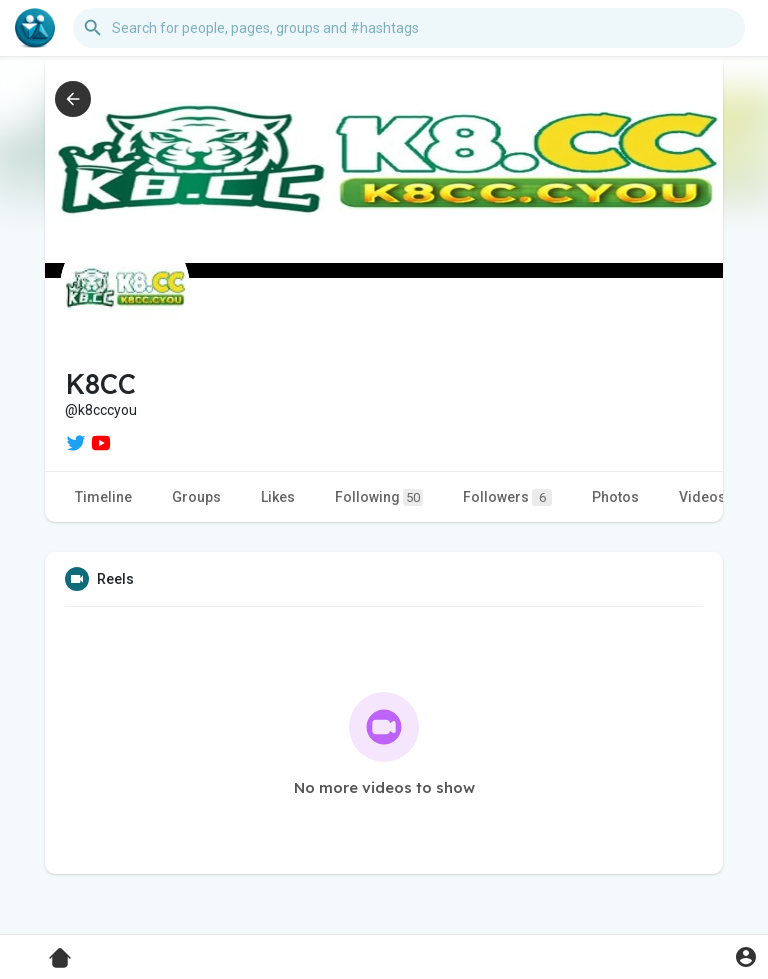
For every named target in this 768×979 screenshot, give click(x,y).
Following (379, 497)
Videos (702, 497)
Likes (278, 497)
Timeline (103, 497)
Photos (615, 497)
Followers (507, 497)
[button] (409, 28)
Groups (196, 497)
